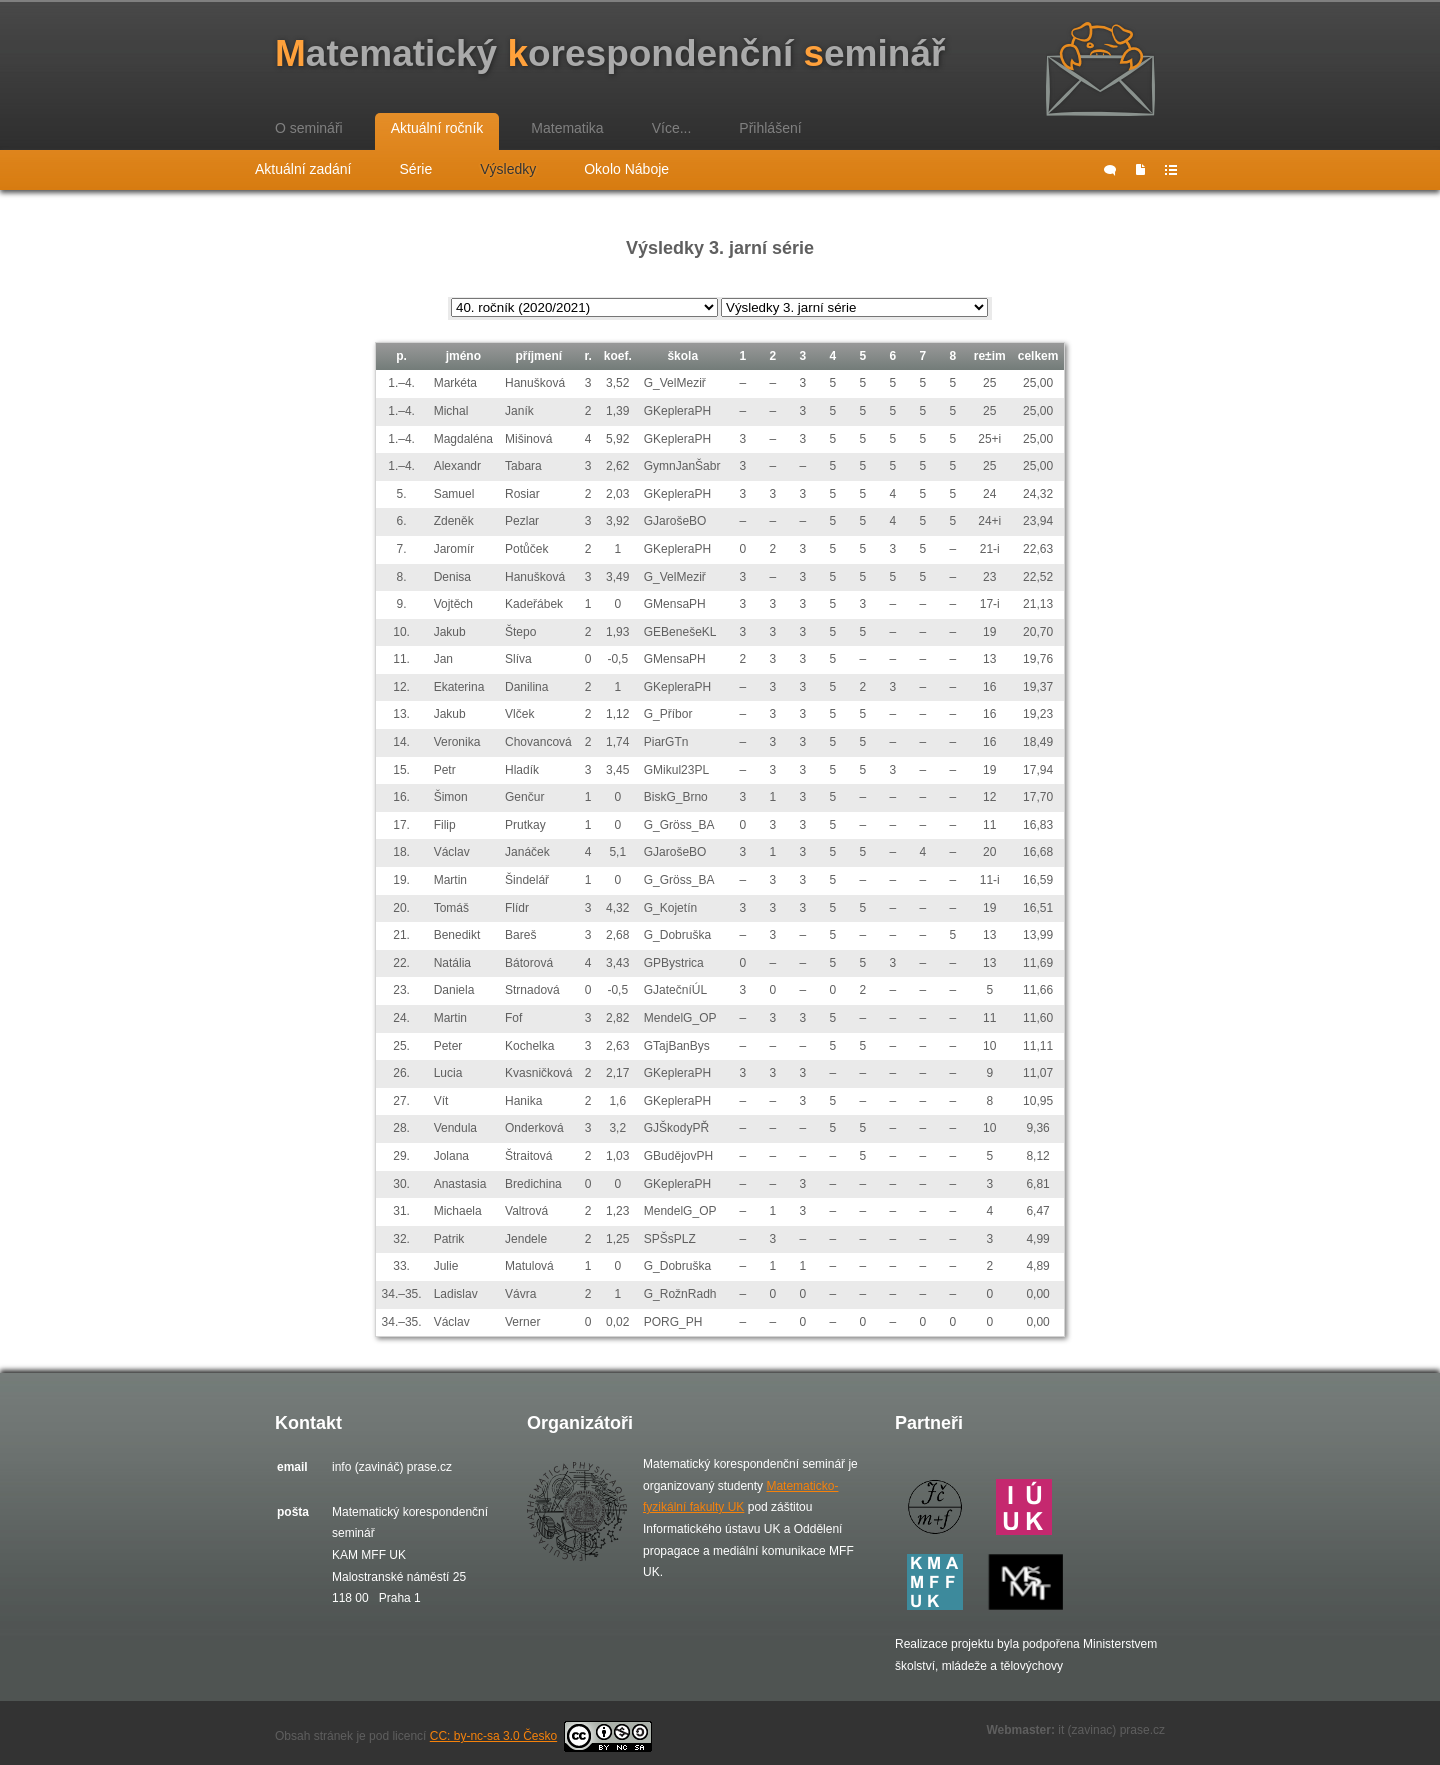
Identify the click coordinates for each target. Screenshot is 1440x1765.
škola (682, 356)
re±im (990, 356)
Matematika (567, 128)
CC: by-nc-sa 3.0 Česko (541, 1736)
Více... (672, 128)
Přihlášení (770, 128)
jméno (463, 356)
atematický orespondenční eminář (610, 53)
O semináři (309, 128)
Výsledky (508, 169)
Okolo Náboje (626, 169)
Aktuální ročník (437, 128)
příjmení (538, 356)
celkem (1038, 356)
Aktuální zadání (303, 169)
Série (416, 169)
